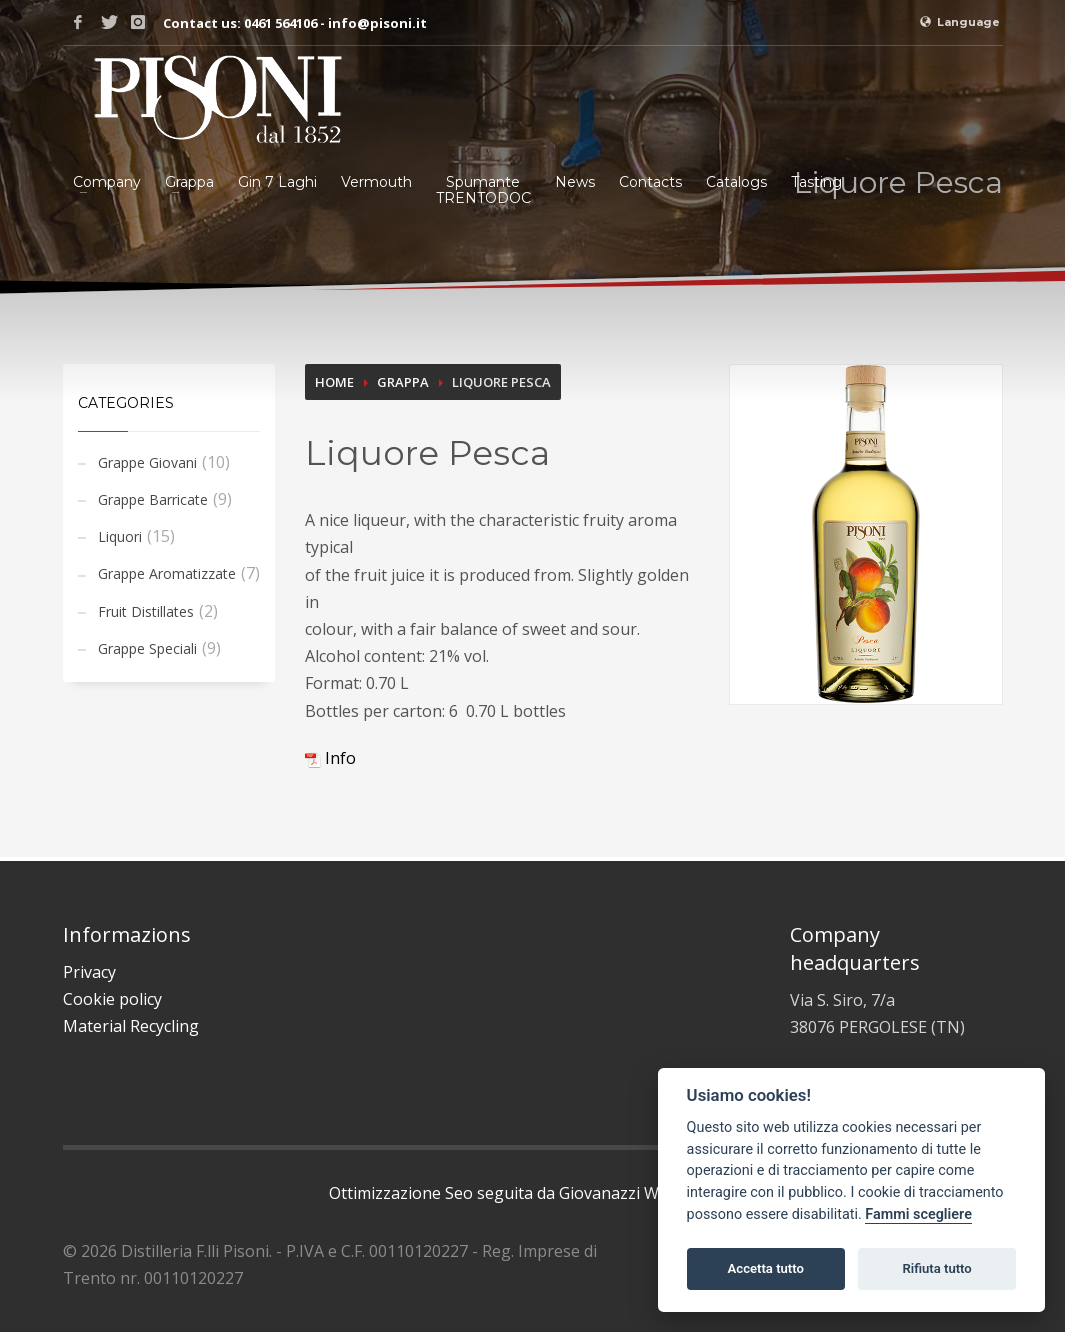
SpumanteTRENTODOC (483, 190)
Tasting (816, 182)
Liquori (120, 536)
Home (334, 382)
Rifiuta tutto (936, 1268)
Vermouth (376, 182)
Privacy (89, 972)
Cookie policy (112, 999)
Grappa (189, 182)
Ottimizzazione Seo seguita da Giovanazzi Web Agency (532, 1193)
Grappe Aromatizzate (167, 573)
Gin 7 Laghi (277, 182)
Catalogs (736, 182)
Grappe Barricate (153, 499)
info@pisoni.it (377, 23)
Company (107, 182)
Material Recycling (131, 1026)
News (575, 182)
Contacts (650, 182)
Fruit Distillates (146, 611)
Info (330, 758)
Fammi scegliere (918, 1214)
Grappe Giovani (147, 462)
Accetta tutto (766, 1268)
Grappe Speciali (147, 648)
